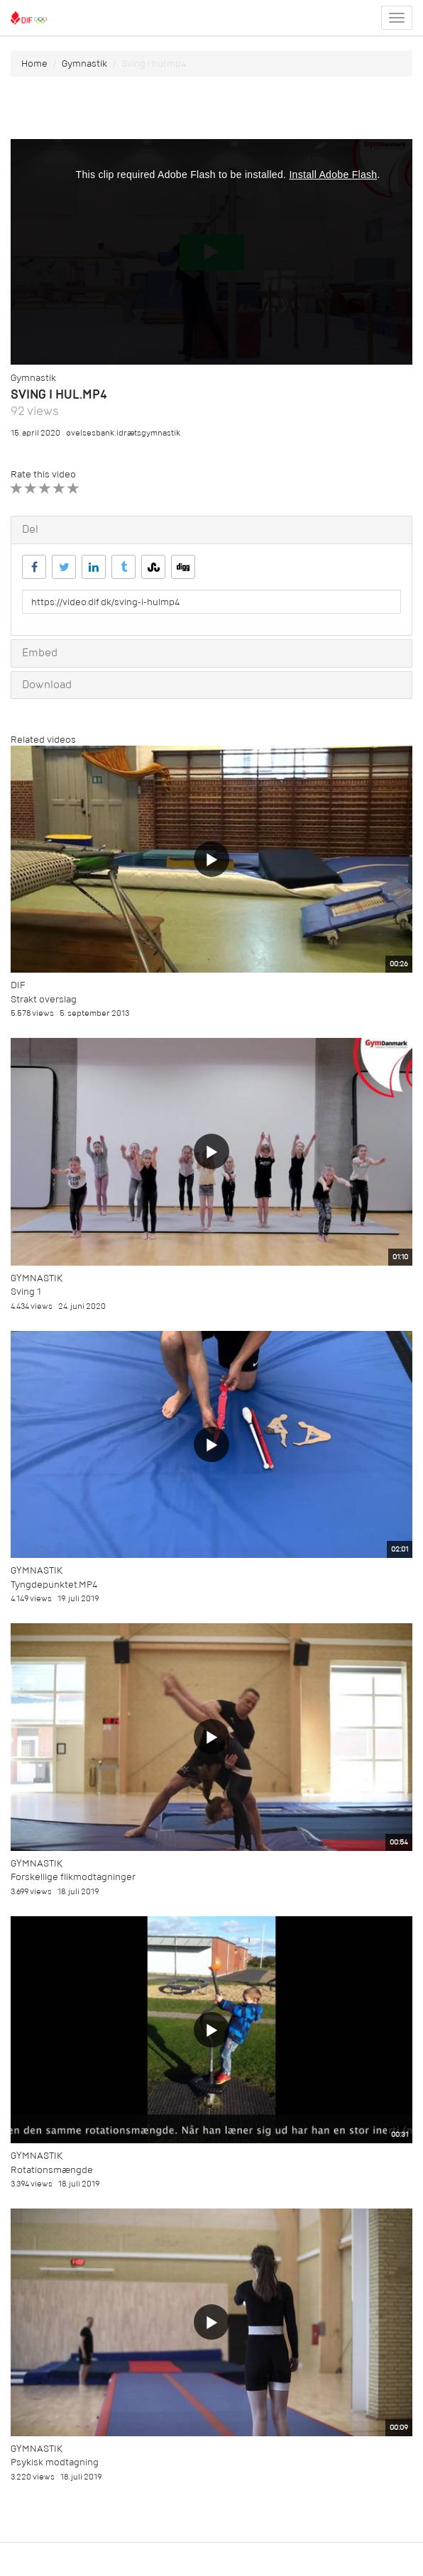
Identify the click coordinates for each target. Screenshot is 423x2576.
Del (30, 529)
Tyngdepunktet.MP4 (54, 1584)
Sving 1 (26, 1291)
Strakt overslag (44, 999)
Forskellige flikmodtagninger (73, 1877)
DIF (18, 985)
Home (34, 63)
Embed (39, 652)
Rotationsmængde (52, 2170)
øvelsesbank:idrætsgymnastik (123, 433)
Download (47, 684)
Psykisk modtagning (55, 2462)
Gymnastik (84, 63)
